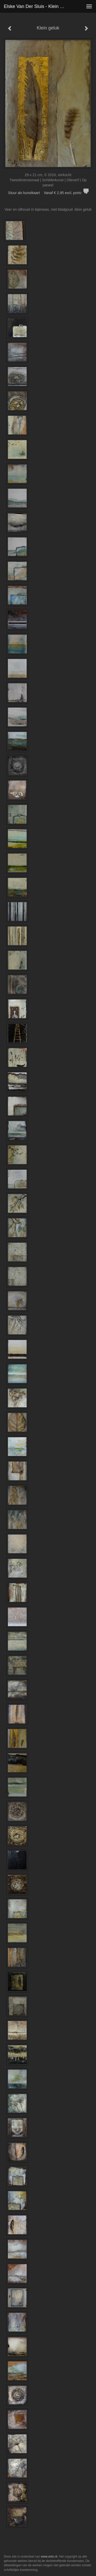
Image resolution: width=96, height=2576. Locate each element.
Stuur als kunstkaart (48, 193)
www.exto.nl (49, 2556)
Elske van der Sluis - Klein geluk (37, 6)
